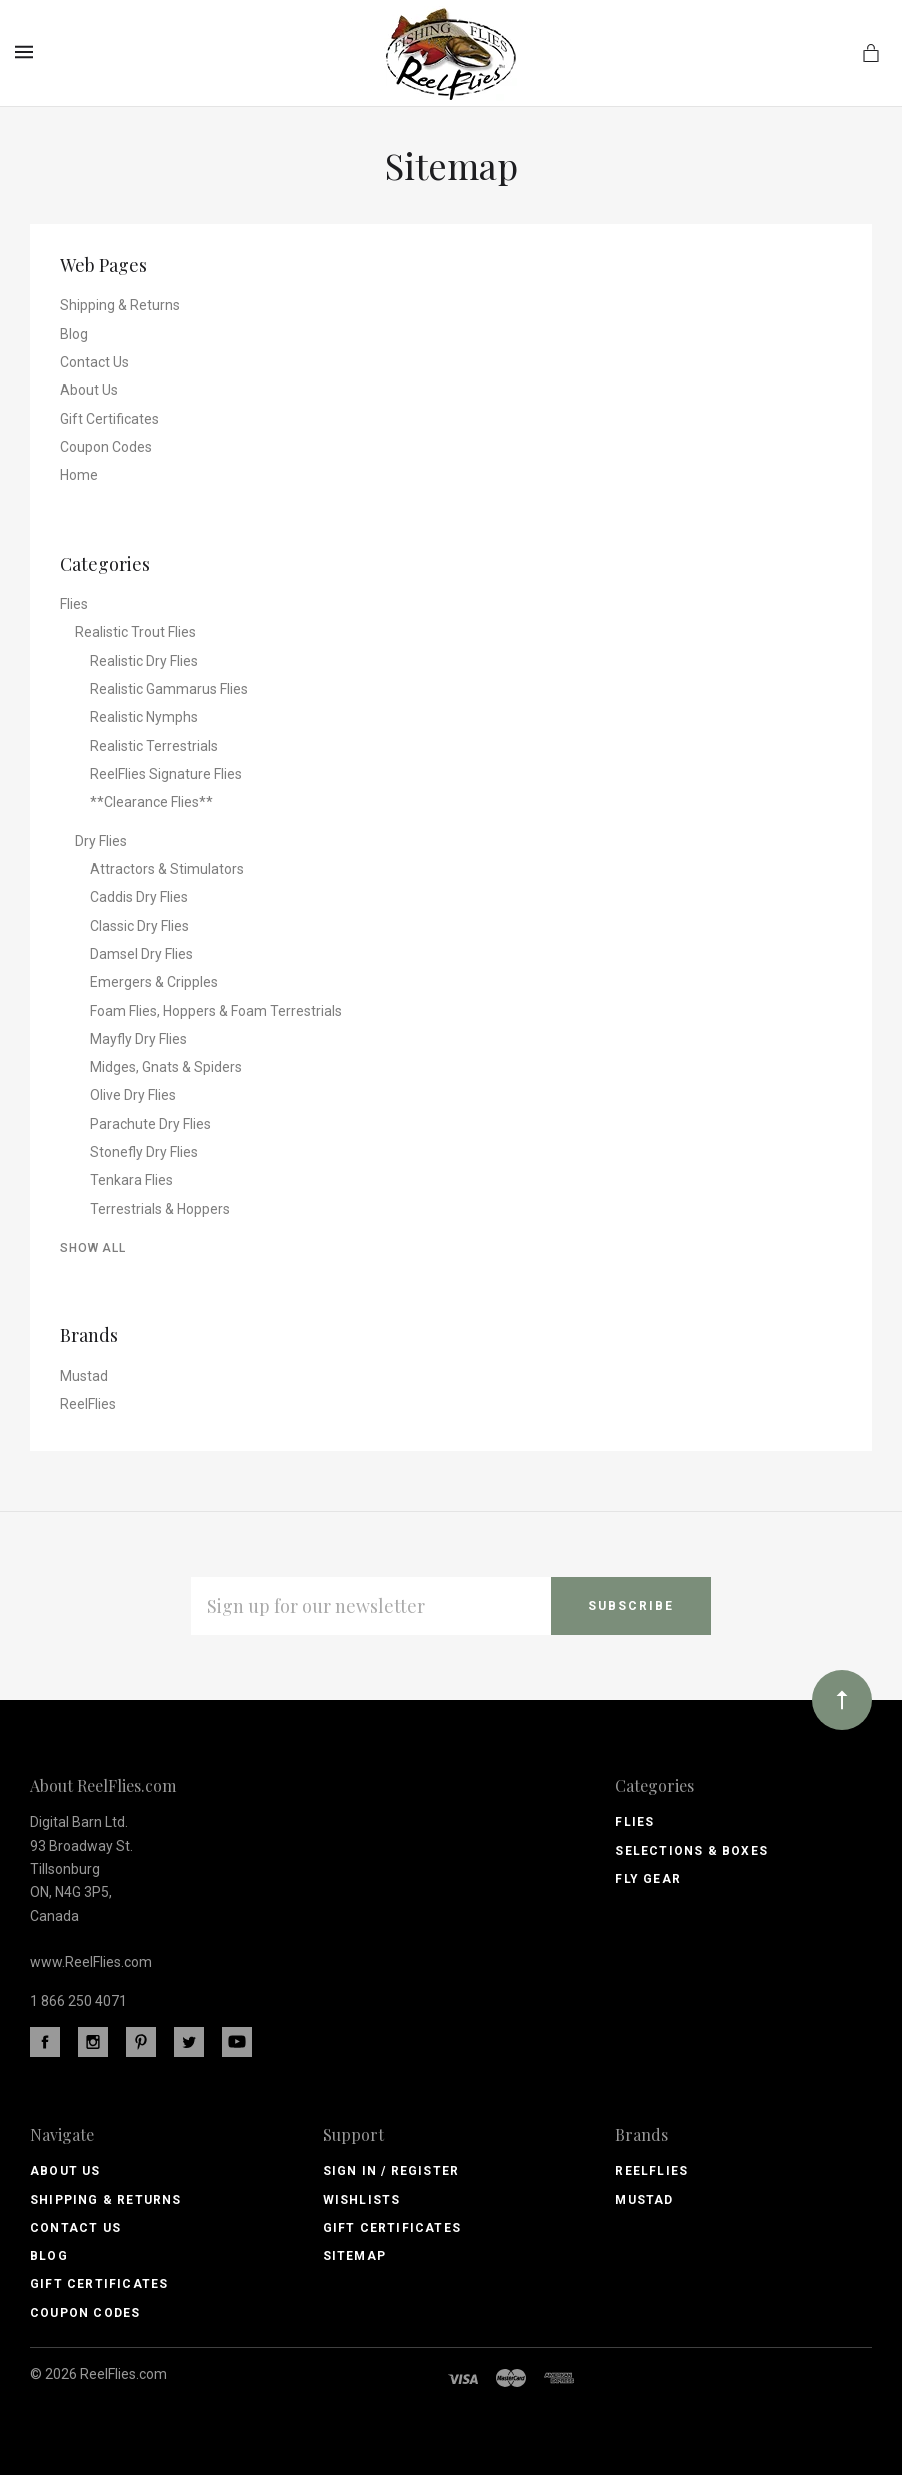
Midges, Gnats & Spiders (166, 1067)
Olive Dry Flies (133, 1095)
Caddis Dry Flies (139, 897)
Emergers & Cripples (154, 982)
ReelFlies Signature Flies (166, 774)
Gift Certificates (109, 419)
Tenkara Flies (131, 1180)
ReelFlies (88, 1404)
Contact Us (94, 362)
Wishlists (362, 2200)
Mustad (84, 1376)
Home (79, 475)
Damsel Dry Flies (141, 954)
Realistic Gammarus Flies (169, 689)
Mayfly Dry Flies (138, 1039)
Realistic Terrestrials (154, 746)
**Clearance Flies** (151, 802)
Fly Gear (648, 1879)
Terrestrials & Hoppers (160, 1209)
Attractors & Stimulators (167, 869)
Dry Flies (101, 841)
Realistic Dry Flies (144, 661)
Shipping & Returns (120, 305)
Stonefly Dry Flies (144, 1152)
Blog (74, 334)
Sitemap (354, 2256)
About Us (89, 390)
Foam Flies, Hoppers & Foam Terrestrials (216, 1011)
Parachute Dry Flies (150, 1124)
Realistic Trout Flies (135, 632)
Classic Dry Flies (139, 926)
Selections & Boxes (691, 1851)
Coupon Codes (106, 447)
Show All (93, 1248)
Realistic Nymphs (144, 717)
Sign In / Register (391, 2171)
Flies (74, 604)
